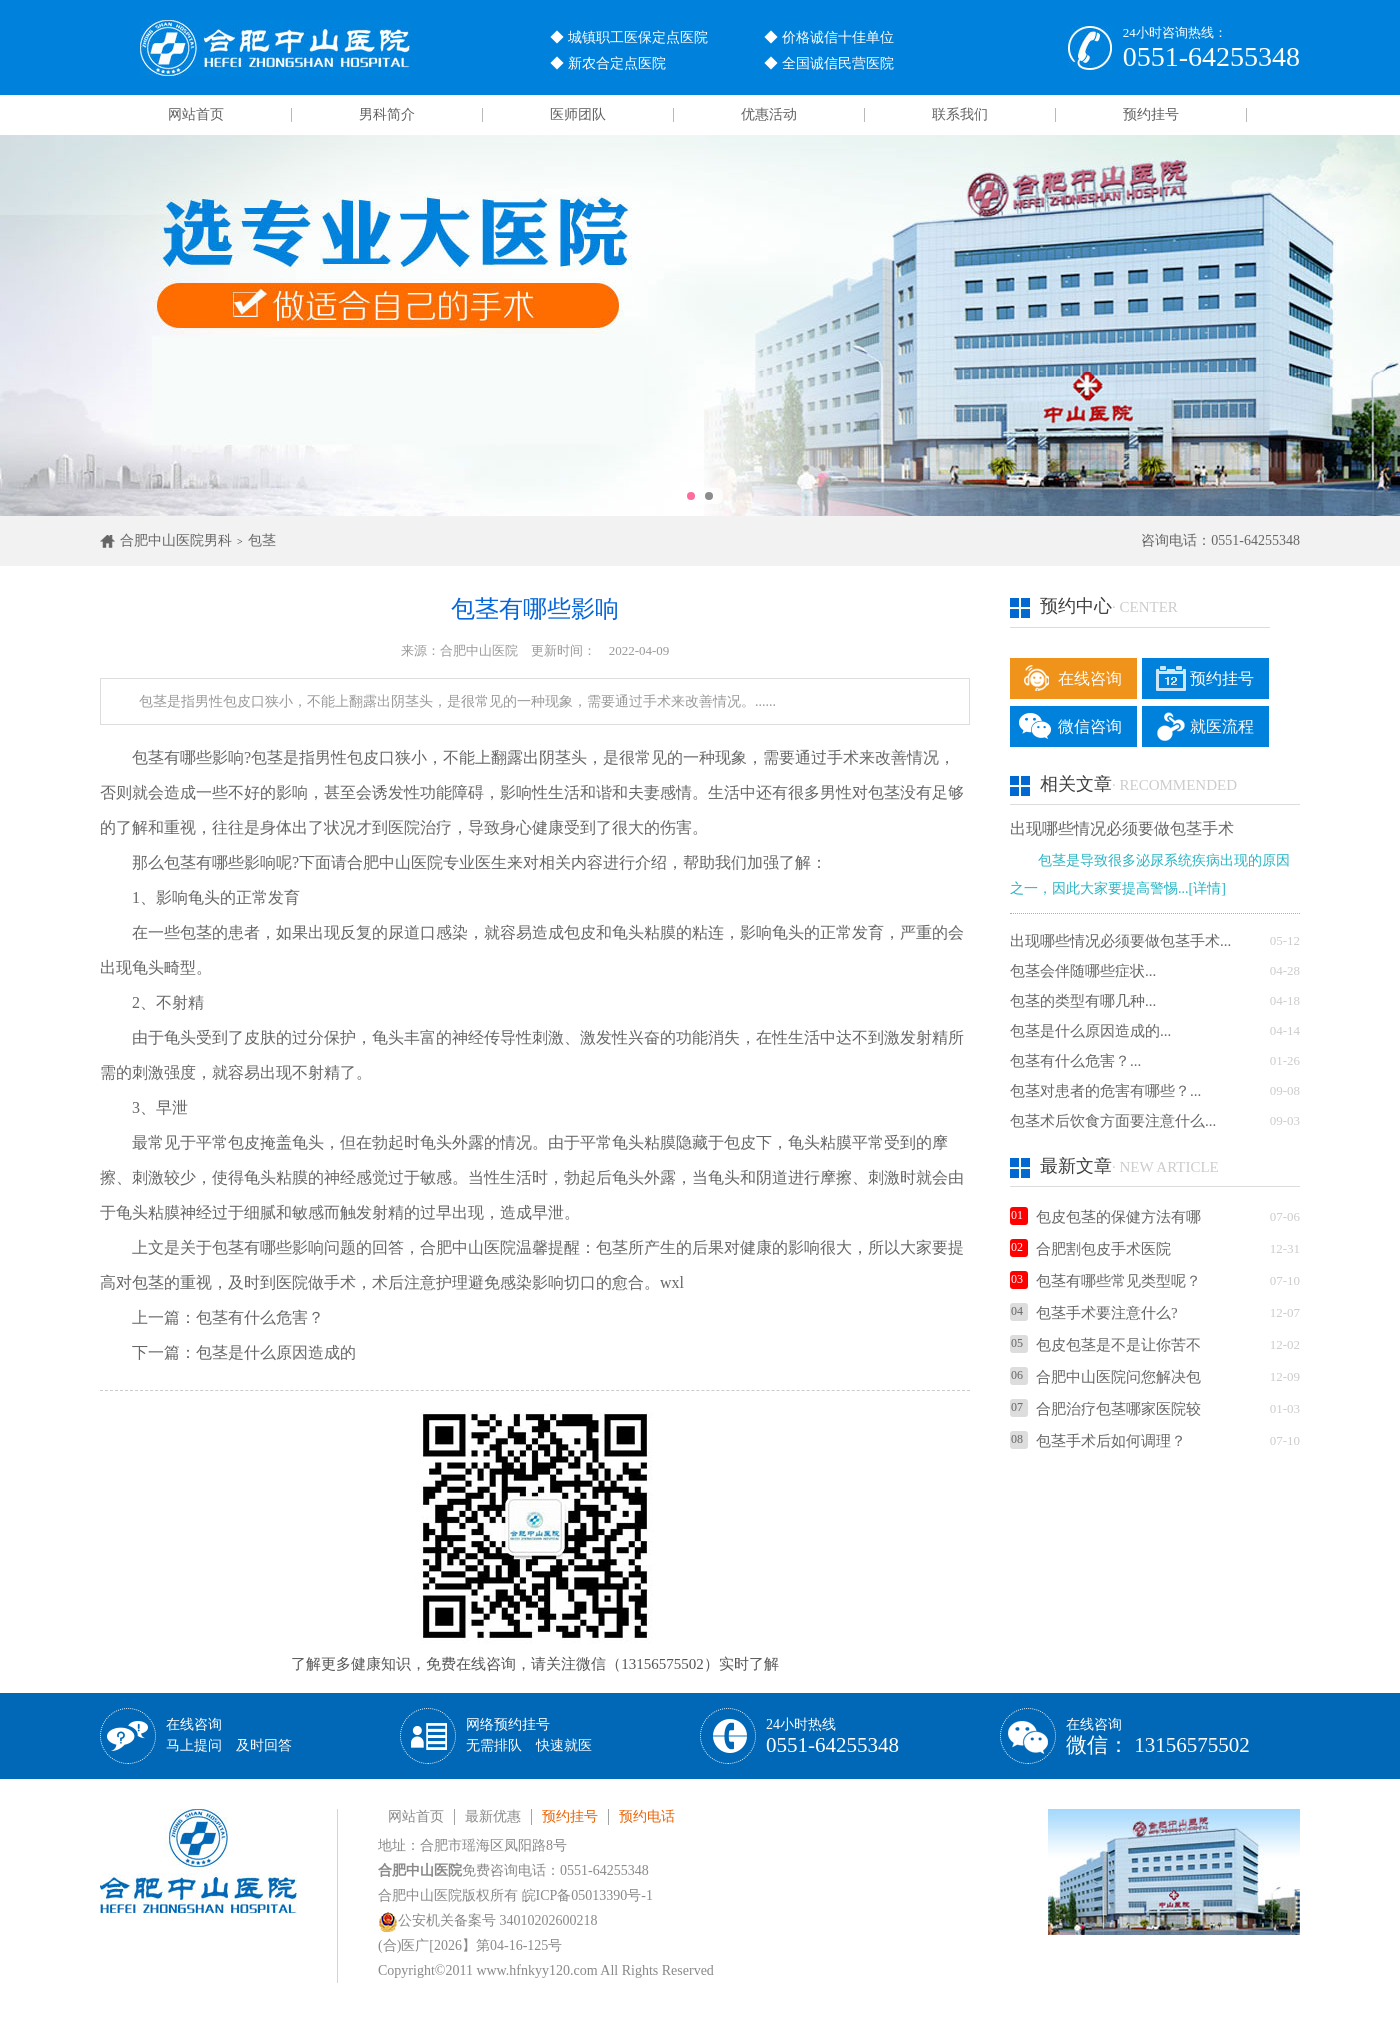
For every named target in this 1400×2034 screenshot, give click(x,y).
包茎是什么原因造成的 (276, 1352)
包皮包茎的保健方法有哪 (1105, 1217)
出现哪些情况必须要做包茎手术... (1120, 941)
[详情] (1207, 888)
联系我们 (960, 114)
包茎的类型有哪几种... (1083, 1001)
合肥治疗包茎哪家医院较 (1105, 1409)
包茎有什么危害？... (1075, 1061)
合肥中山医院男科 (176, 540)
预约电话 (647, 1816)
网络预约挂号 (529, 1735)
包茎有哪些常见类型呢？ (1105, 1281)
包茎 (262, 540)
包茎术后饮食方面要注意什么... (1113, 1121)
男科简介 (387, 114)
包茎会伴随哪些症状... (1083, 971)
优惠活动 (769, 114)
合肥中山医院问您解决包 (1105, 1377)
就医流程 (1222, 726)
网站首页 (196, 114)
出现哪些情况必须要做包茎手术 (1122, 828)
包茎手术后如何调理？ (1098, 1441)
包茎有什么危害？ (260, 1317)
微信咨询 (1090, 726)
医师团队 (578, 114)
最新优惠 (493, 1816)
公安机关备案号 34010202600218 (488, 1920)
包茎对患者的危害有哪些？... (1105, 1091)
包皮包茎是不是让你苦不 (1105, 1345)
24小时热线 (832, 1736)
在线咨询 (1090, 678)
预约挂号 (1151, 114)
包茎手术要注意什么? (1094, 1313)
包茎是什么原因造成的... (1090, 1031)
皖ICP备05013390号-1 (587, 1895)
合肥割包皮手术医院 (1090, 1249)
